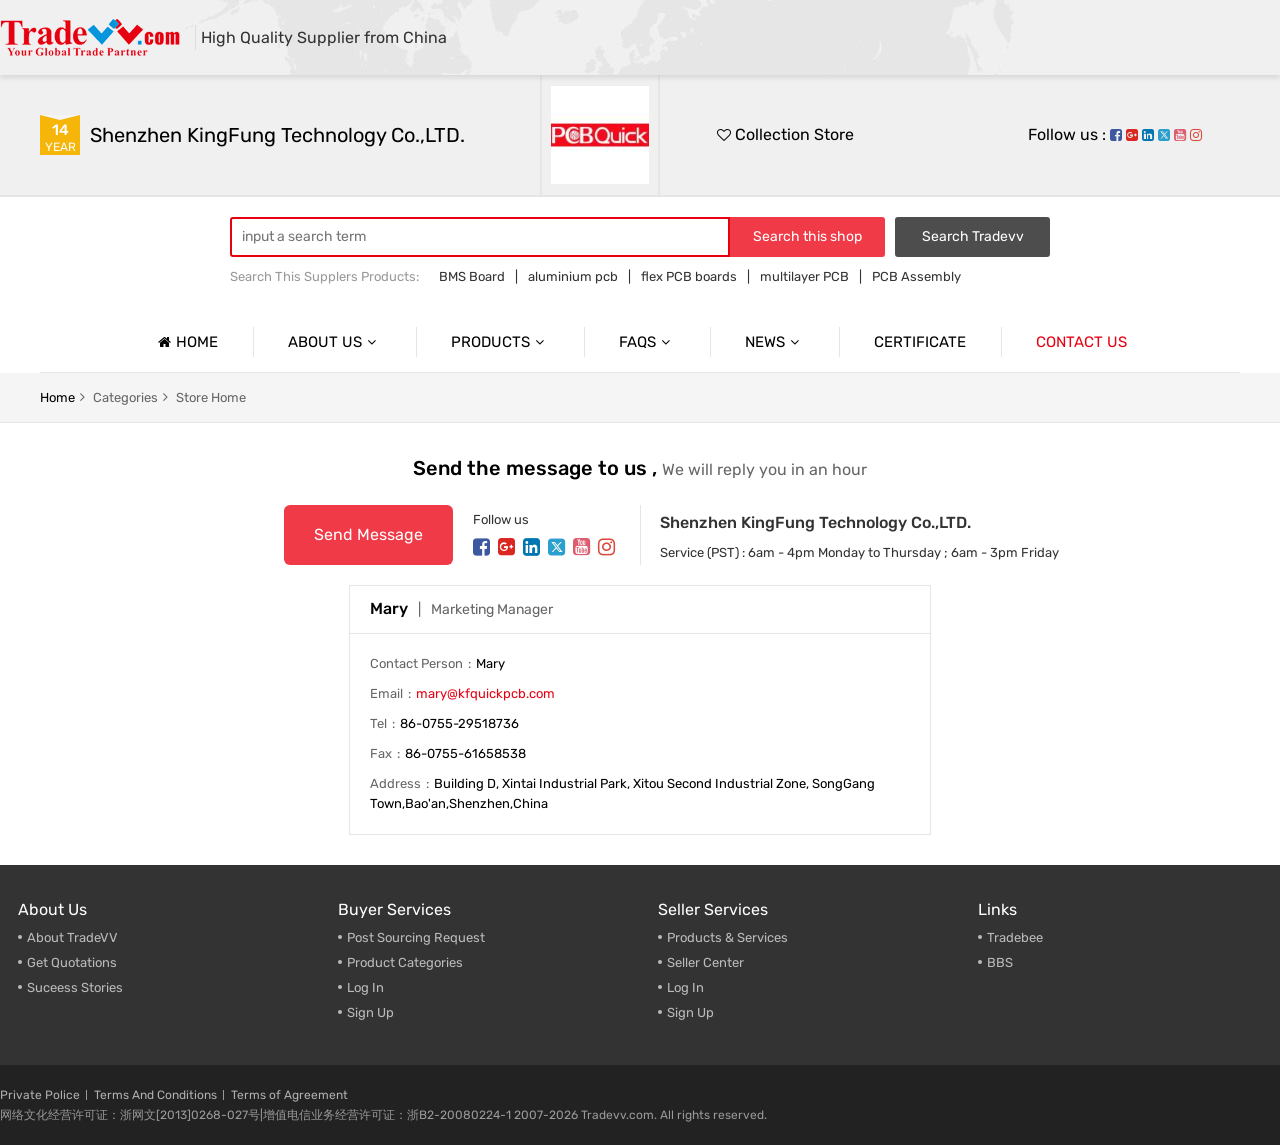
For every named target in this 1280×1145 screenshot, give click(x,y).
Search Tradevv (973, 236)
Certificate (920, 342)
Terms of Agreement (289, 1095)
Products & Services (727, 937)
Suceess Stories (75, 987)
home (57, 397)
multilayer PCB (804, 276)
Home (185, 342)
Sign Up (690, 1012)
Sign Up (370, 1012)
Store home (211, 397)
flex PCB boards (689, 276)
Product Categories (405, 962)
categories (125, 397)
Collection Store (785, 134)
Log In (365, 987)
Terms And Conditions (155, 1095)
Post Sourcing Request (416, 937)
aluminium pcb (573, 276)
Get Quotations (72, 962)
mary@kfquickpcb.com (485, 693)
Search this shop (807, 236)
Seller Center (705, 962)
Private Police (40, 1095)
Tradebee (1015, 937)
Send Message (368, 534)
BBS (1000, 962)
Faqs (647, 342)
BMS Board (472, 276)
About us (334, 342)
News (774, 342)
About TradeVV (72, 937)
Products (500, 342)
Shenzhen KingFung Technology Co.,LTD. (277, 135)
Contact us (1081, 342)
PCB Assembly (916, 276)
